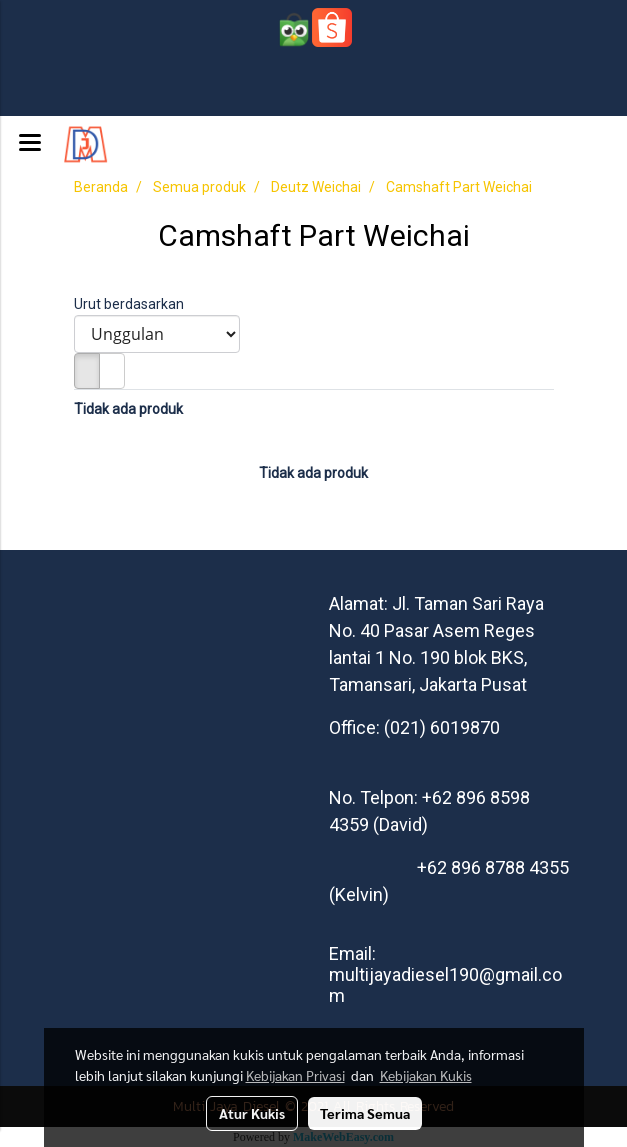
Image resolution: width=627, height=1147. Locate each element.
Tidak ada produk (128, 409)
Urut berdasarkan (133, 304)
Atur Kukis (252, 1113)
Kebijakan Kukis (426, 1075)
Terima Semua (365, 1113)
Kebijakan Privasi (295, 1075)
